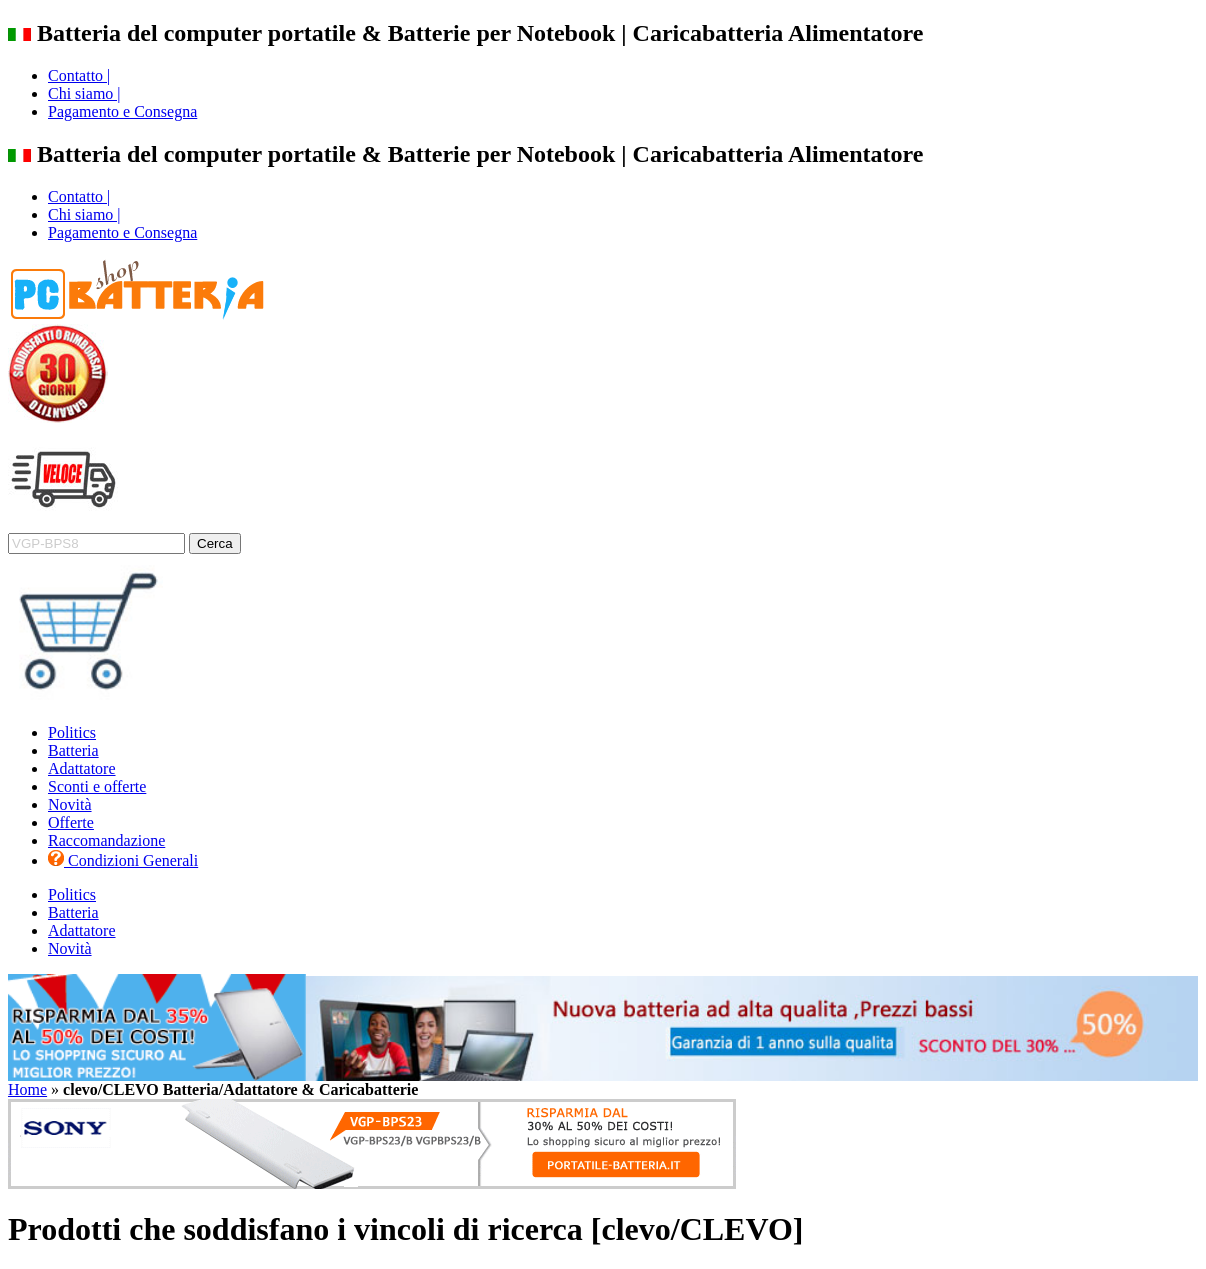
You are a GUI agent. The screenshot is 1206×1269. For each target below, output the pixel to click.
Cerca (215, 543)
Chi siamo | (84, 93)
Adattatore (82, 768)
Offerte (71, 822)
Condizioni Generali (123, 860)
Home (27, 1089)
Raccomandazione (106, 840)
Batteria (73, 750)
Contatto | (79, 75)
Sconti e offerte (97, 786)
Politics (72, 732)
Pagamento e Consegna (122, 111)
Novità (70, 804)
